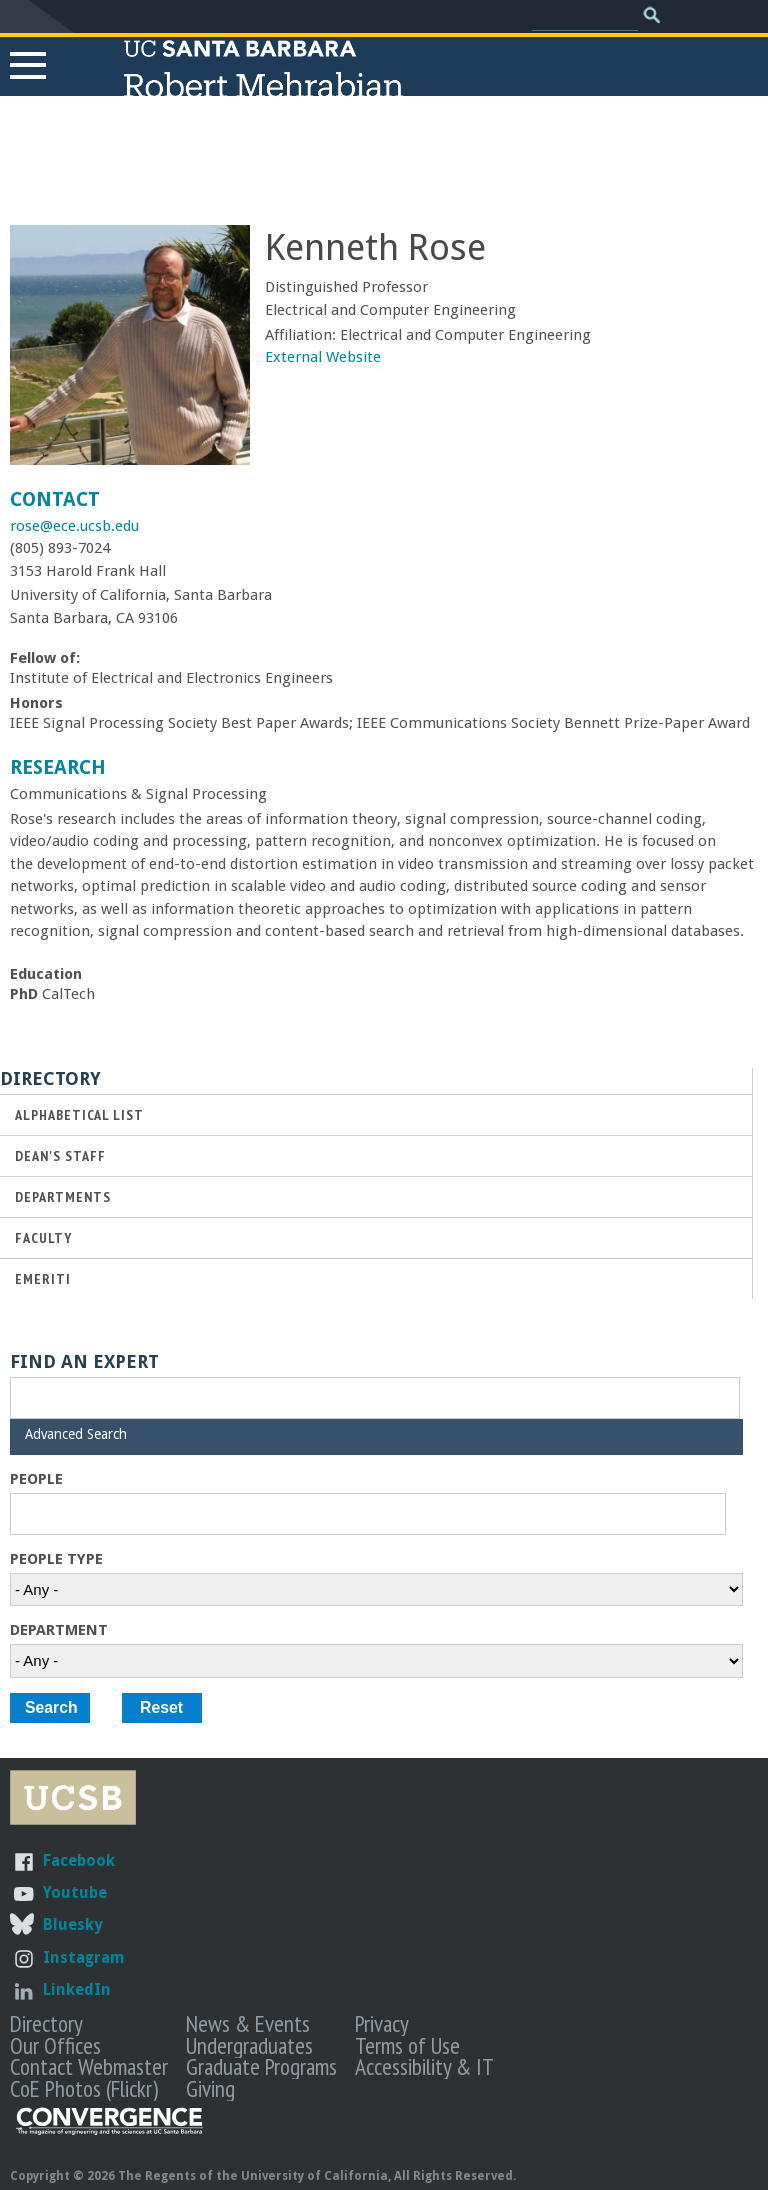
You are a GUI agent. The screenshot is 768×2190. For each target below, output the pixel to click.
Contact (55, 499)
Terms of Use (407, 2045)
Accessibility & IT (424, 2066)
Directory (46, 2023)
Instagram (84, 1957)
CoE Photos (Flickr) (84, 2088)
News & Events (248, 2023)
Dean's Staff (60, 1155)
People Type (56, 1559)
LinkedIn (77, 1989)
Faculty (43, 1237)
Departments (63, 1196)
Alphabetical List (79, 1114)
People (36, 1479)
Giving (210, 2088)
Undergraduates (249, 2045)
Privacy (382, 2023)
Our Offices (55, 2045)
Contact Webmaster (89, 2066)
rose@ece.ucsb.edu (74, 526)
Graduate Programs (261, 2066)
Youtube (75, 1892)
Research (58, 767)
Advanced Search (76, 1434)
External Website (323, 357)
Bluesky (72, 1924)
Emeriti (43, 1278)
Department (59, 1630)
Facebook (79, 1860)
